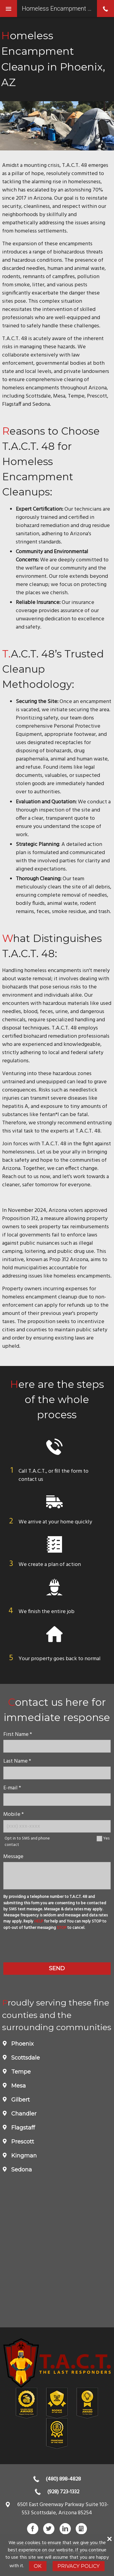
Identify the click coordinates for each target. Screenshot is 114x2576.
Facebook (32, 2528)
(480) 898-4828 (63, 2479)
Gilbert (20, 2099)
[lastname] (57, 1773)
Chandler (23, 2113)
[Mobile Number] (57, 1826)
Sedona (21, 2169)
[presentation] (57, 1947)
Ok (37, 2566)
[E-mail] (57, 1799)
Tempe (20, 2071)
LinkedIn (65, 2528)
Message (13, 1857)
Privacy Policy (78, 2566)
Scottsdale (25, 2057)
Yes (106, 1838)
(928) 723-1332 (63, 2492)
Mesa (18, 2085)
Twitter (48, 2528)
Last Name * (17, 1761)
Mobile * (13, 1814)
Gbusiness (81, 2528)
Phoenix (22, 2043)
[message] (57, 1875)
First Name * (17, 1734)
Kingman (23, 2155)
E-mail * (12, 1788)
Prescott (22, 2141)
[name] (57, 1746)
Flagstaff (22, 2127)
